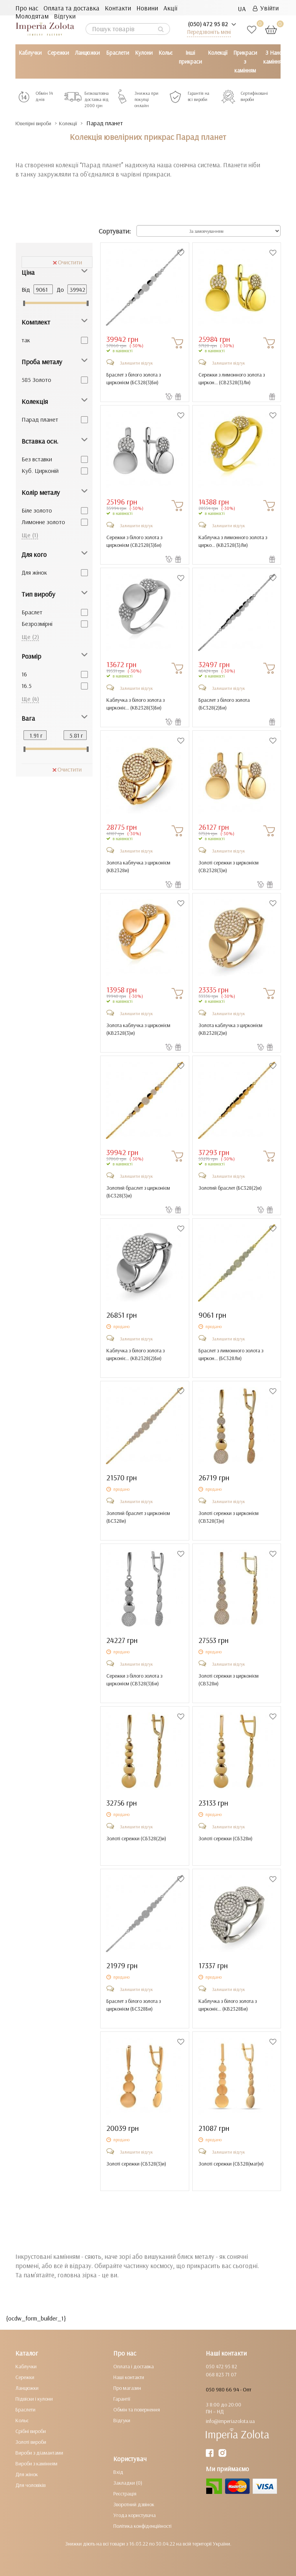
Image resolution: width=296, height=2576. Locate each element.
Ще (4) (30, 699)
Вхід (118, 2471)
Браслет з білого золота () (224, 703)
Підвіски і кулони (34, 2398)
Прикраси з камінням (245, 61)
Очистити (67, 262)
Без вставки (37, 459)
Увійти (266, 8)
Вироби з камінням (36, 2463)
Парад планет (40, 419)
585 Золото (36, 379)
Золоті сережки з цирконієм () (228, 866)
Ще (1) (30, 535)
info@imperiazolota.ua (230, 2421)
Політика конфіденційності (142, 2525)
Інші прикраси (190, 57)
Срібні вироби (30, 2431)
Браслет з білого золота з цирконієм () (133, 378)
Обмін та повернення (136, 2409)
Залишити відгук (136, 363)
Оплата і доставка (133, 2366)
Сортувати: (115, 231)
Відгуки (65, 16)
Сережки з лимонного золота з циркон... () (231, 378)
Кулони (144, 52)
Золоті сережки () (136, 1838)
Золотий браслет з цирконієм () (138, 1191)
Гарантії (121, 2398)
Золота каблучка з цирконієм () (138, 866)
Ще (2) (30, 637)
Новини (147, 8)
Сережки (58, 52)
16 (24, 674)
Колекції (217, 52)
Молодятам (32, 16)
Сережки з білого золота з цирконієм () (134, 541)
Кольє (165, 52)
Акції (170, 8)
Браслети (117, 52)
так (26, 340)
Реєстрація (124, 2493)
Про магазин (127, 2387)
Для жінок (34, 572)
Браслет (32, 612)
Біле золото (37, 510)
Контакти (118, 8)
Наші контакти (128, 2377)
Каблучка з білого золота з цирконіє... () (135, 703)
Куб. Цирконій (40, 470)
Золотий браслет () (230, 1187)
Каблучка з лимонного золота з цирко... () (232, 541)
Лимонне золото (43, 522)
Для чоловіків (30, 2485)
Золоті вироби (30, 2441)
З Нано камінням (274, 57)
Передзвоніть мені (209, 31)
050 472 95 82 (221, 2366)
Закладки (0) (127, 2482)
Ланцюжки (87, 52)
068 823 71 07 (221, 2374)
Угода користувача (134, 2515)
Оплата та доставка (71, 8)
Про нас (26, 8)
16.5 (27, 685)
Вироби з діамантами (39, 2452)
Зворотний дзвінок (133, 2504)
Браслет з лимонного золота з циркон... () (230, 1354)
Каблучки (30, 52)
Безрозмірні (37, 623)
